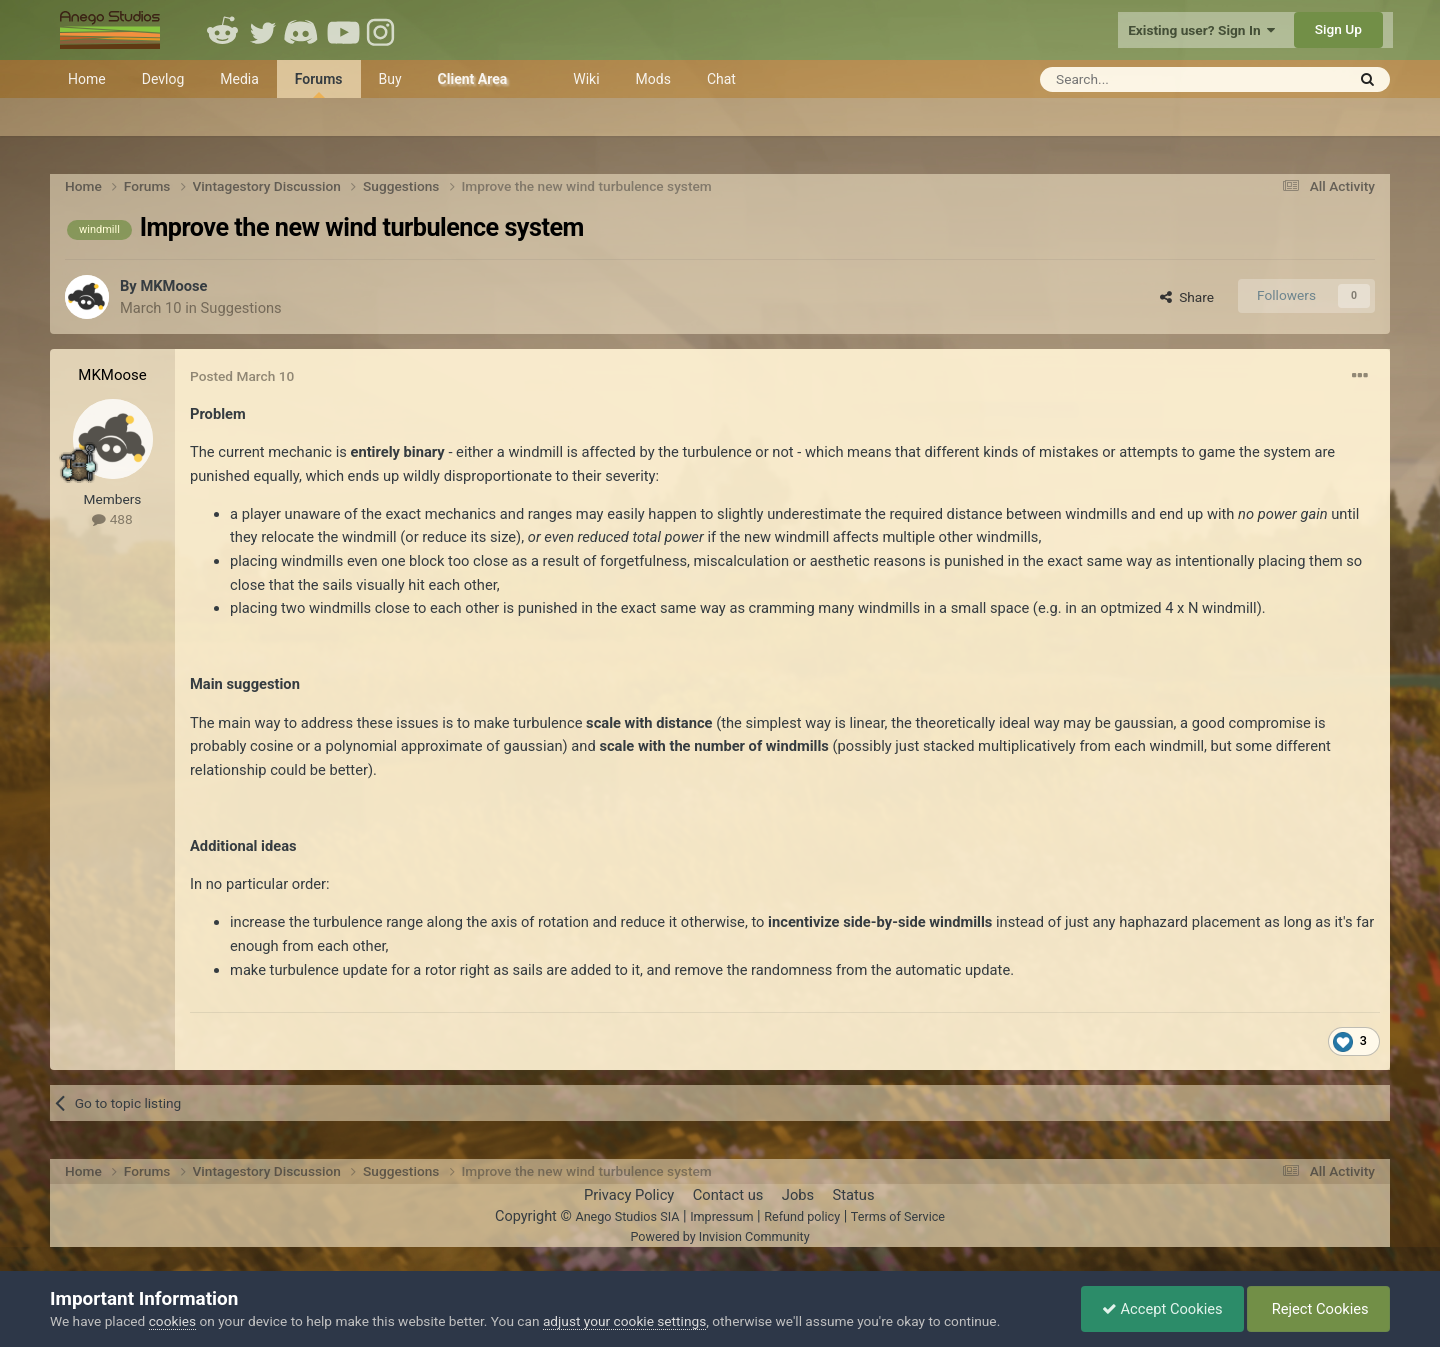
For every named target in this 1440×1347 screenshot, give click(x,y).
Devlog (163, 79)
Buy (390, 79)
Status (854, 1195)
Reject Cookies (1318, 1309)
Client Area (473, 79)
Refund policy (802, 1216)
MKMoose (173, 286)
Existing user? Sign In (1201, 30)
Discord (303, 30)
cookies (172, 1321)
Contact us (728, 1195)
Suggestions (241, 308)
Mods (653, 79)
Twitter (263, 30)
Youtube (343, 30)
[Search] (1143, 79)
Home (87, 79)
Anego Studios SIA (627, 1216)
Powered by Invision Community (719, 1236)
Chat (721, 79)
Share (1187, 297)
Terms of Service (898, 1216)
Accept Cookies (1162, 1309)
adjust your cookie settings (624, 1321)
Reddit (223, 30)
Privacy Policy (629, 1195)
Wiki (586, 79)
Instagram (383, 30)
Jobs (798, 1195)
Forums (319, 84)
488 (112, 519)
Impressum (721, 1216)
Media (239, 79)
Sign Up (1338, 29)
